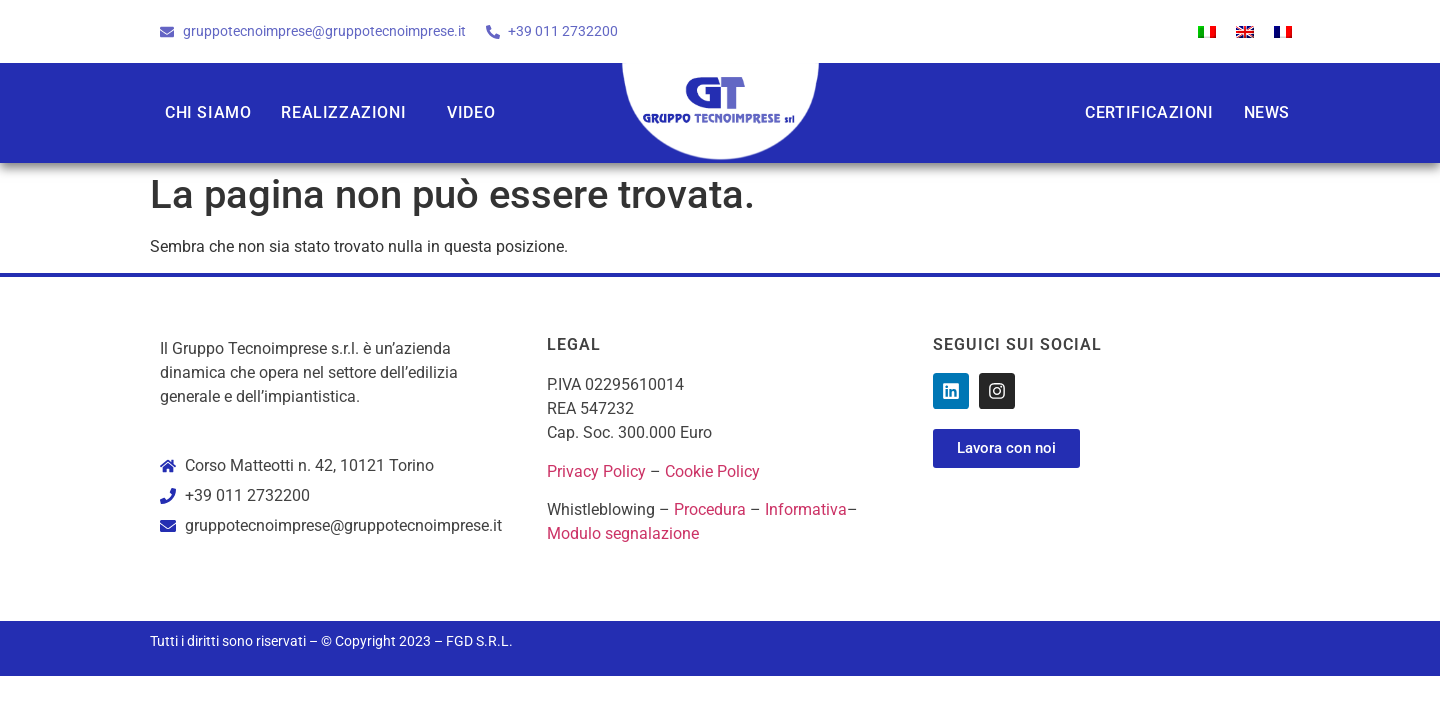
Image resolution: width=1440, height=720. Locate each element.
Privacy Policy (596, 471)
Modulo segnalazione (623, 533)
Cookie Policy (712, 471)
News (1267, 112)
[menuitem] (1207, 31)
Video (471, 112)
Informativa (806, 509)
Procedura (710, 509)
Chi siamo (208, 112)
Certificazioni (1149, 112)
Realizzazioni (343, 112)
